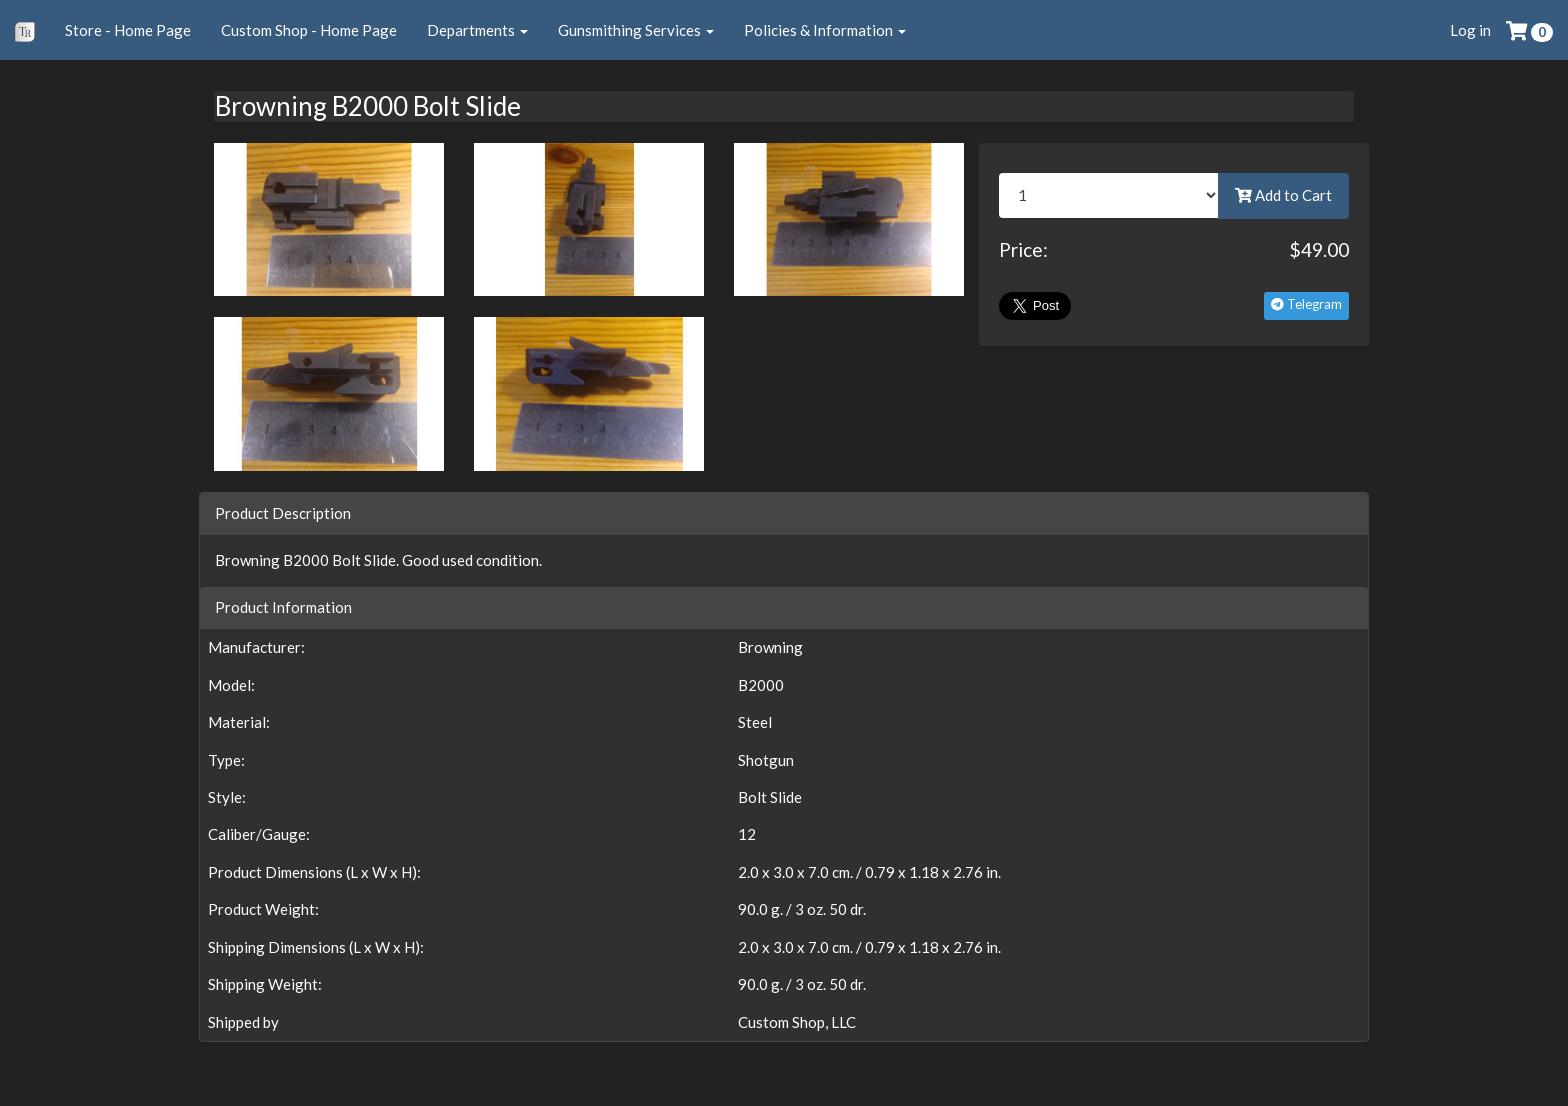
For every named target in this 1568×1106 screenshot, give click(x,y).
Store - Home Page (128, 30)
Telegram (1306, 304)
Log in (1470, 30)
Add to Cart (1283, 195)
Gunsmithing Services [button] (636, 30)
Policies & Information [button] (825, 30)
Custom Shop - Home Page (309, 30)
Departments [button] (477, 30)
